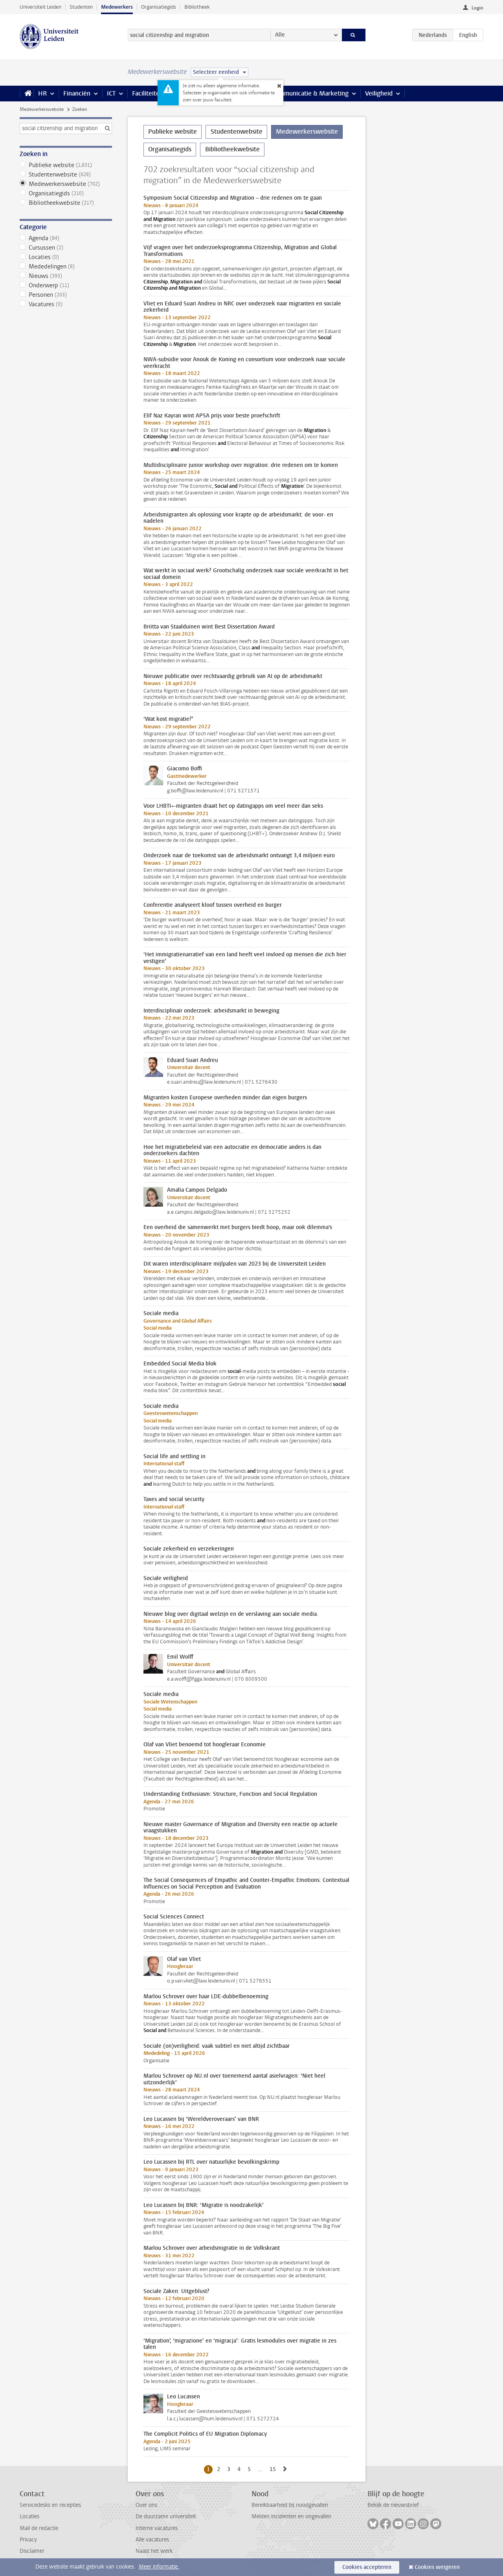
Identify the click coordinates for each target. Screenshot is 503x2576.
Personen (66, 294)
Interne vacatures (157, 2528)
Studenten (81, 7)
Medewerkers (117, 7)
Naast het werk (154, 2551)
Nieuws (66, 276)
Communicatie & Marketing (310, 93)
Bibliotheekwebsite (66, 202)
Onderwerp (66, 285)
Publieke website (66, 165)
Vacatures (66, 304)
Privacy (28, 2539)
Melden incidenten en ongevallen (291, 2516)
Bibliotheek (197, 7)
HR (42, 93)
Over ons (146, 2505)
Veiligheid (379, 93)
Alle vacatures (152, 2539)
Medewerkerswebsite (42, 109)
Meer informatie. (159, 2566)
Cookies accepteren (366, 2567)
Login (477, 8)
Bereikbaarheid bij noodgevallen (290, 2505)
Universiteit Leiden (40, 7)
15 (274, 2469)
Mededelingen (66, 266)
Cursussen (66, 247)
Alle (280, 35)
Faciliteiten (147, 93)
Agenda (66, 238)
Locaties (66, 257)
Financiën (76, 93)
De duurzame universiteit (166, 2516)
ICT (111, 93)
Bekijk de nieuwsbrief (393, 2505)
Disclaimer (32, 2551)
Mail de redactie (39, 2528)
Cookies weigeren (437, 2567)
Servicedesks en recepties (50, 2505)
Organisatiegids (158, 7)
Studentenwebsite (66, 174)
